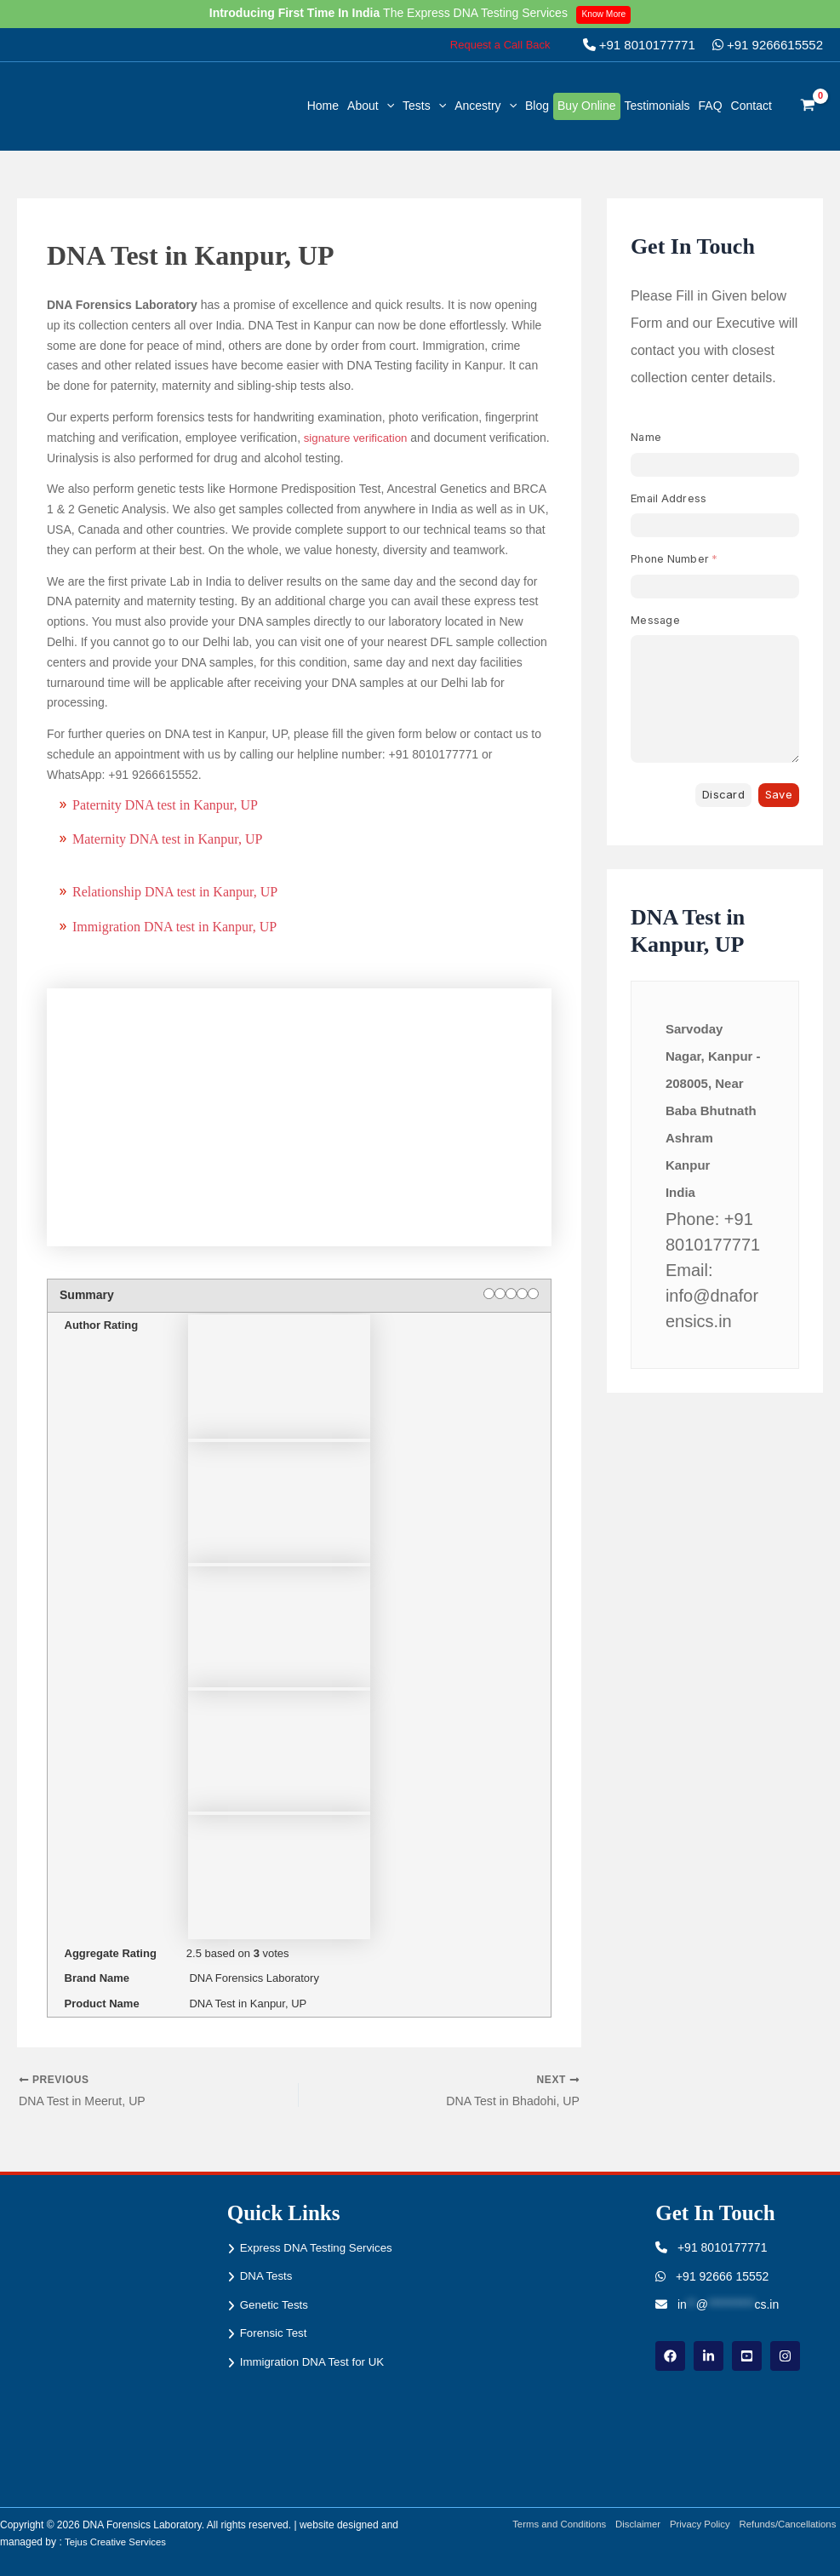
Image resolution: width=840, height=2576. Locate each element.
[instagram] (785, 2356)
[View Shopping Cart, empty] (808, 106)
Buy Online (586, 105)
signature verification (356, 437)
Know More (606, 14)
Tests (424, 105)
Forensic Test (275, 2354)
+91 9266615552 (767, 44)
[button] (500, 44)
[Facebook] (670, 2356)
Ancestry (485, 105)
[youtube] (747, 2356)
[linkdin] (708, 2356)
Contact (751, 105)
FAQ (711, 105)
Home (323, 105)
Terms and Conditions (546, 2525)
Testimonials (657, 105)
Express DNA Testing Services (295, 2258)
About (370, 105)
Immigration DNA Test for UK (316, 2383)
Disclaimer (630, 2525)
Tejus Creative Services (118, 2542)
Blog (537, 105)
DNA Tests (267, 2296)
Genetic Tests (276, 2325)
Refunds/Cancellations (789, 2525)
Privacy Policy (696, 2525)
